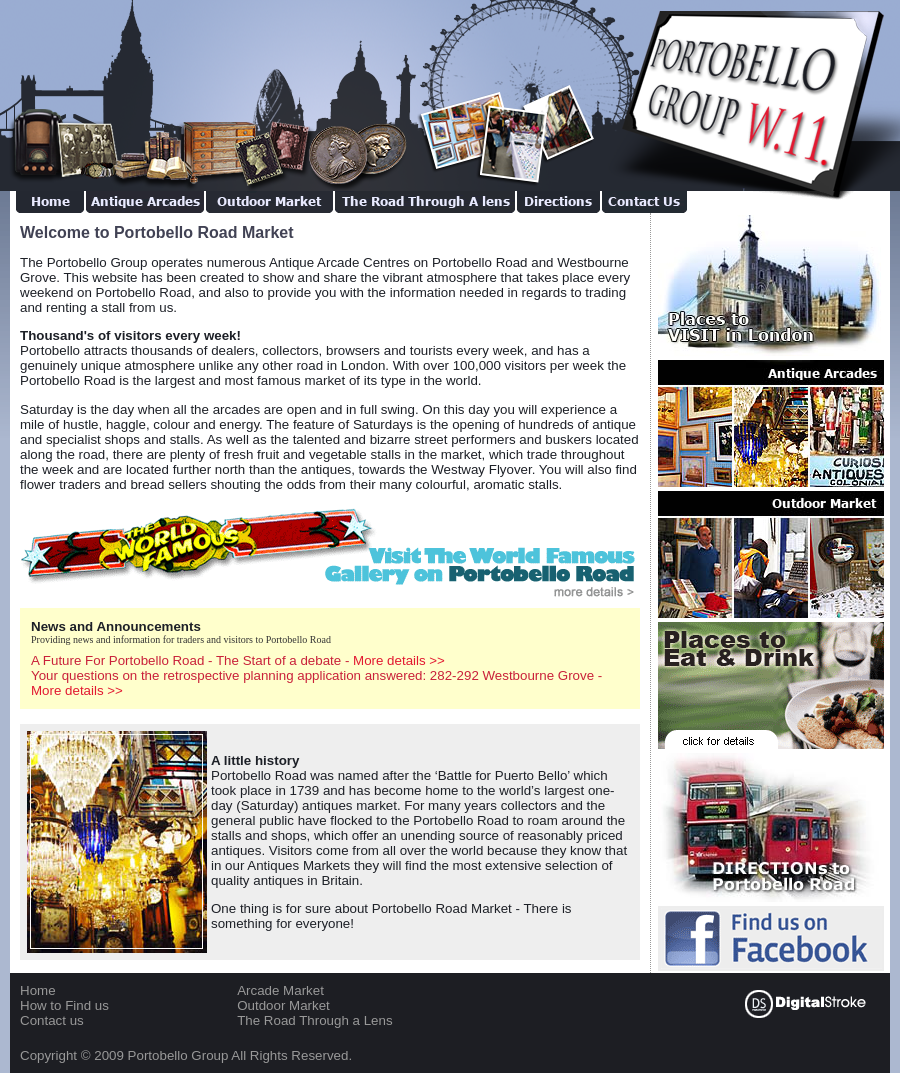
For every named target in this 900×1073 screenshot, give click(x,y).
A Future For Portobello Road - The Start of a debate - (238, 660)
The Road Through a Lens (314, 1020)
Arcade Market (280, 990)
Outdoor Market (283, 1005)
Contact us (52, 1020)
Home (38, 990)
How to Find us (64, 1005)
